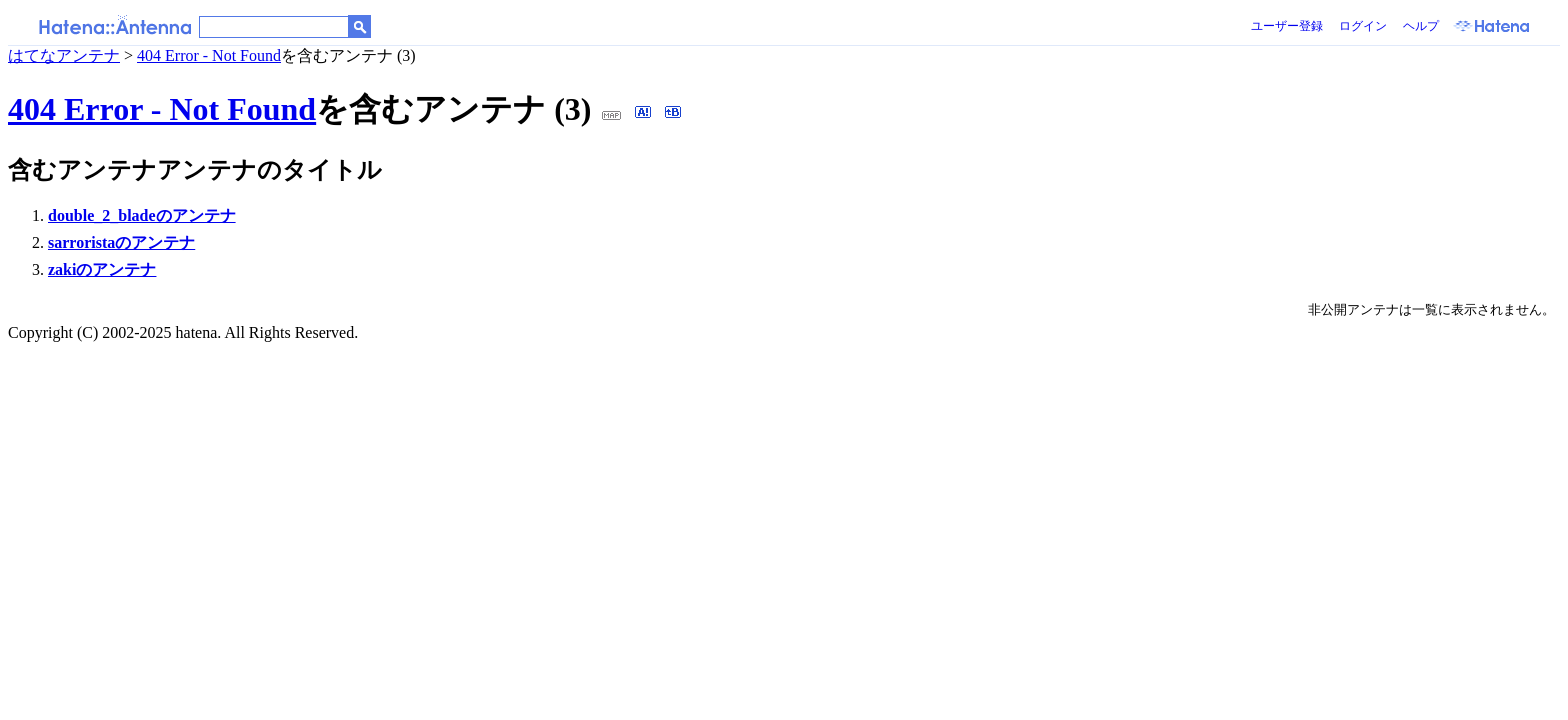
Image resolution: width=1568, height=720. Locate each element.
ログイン (1363, 26)
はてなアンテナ (64, 55)
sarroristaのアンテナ (121, 242)
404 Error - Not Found (209, 55)
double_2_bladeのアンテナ (142, 215)
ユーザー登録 (1287, 26)
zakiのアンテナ (102, 269)
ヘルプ (1421, 26)
